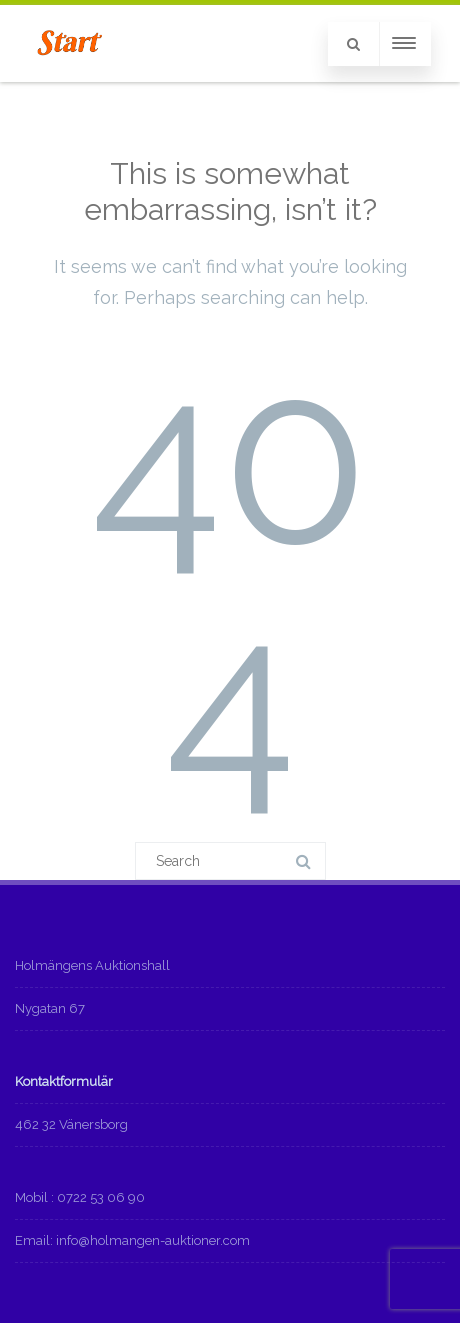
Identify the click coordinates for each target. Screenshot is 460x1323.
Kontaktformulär (64, 1081)
